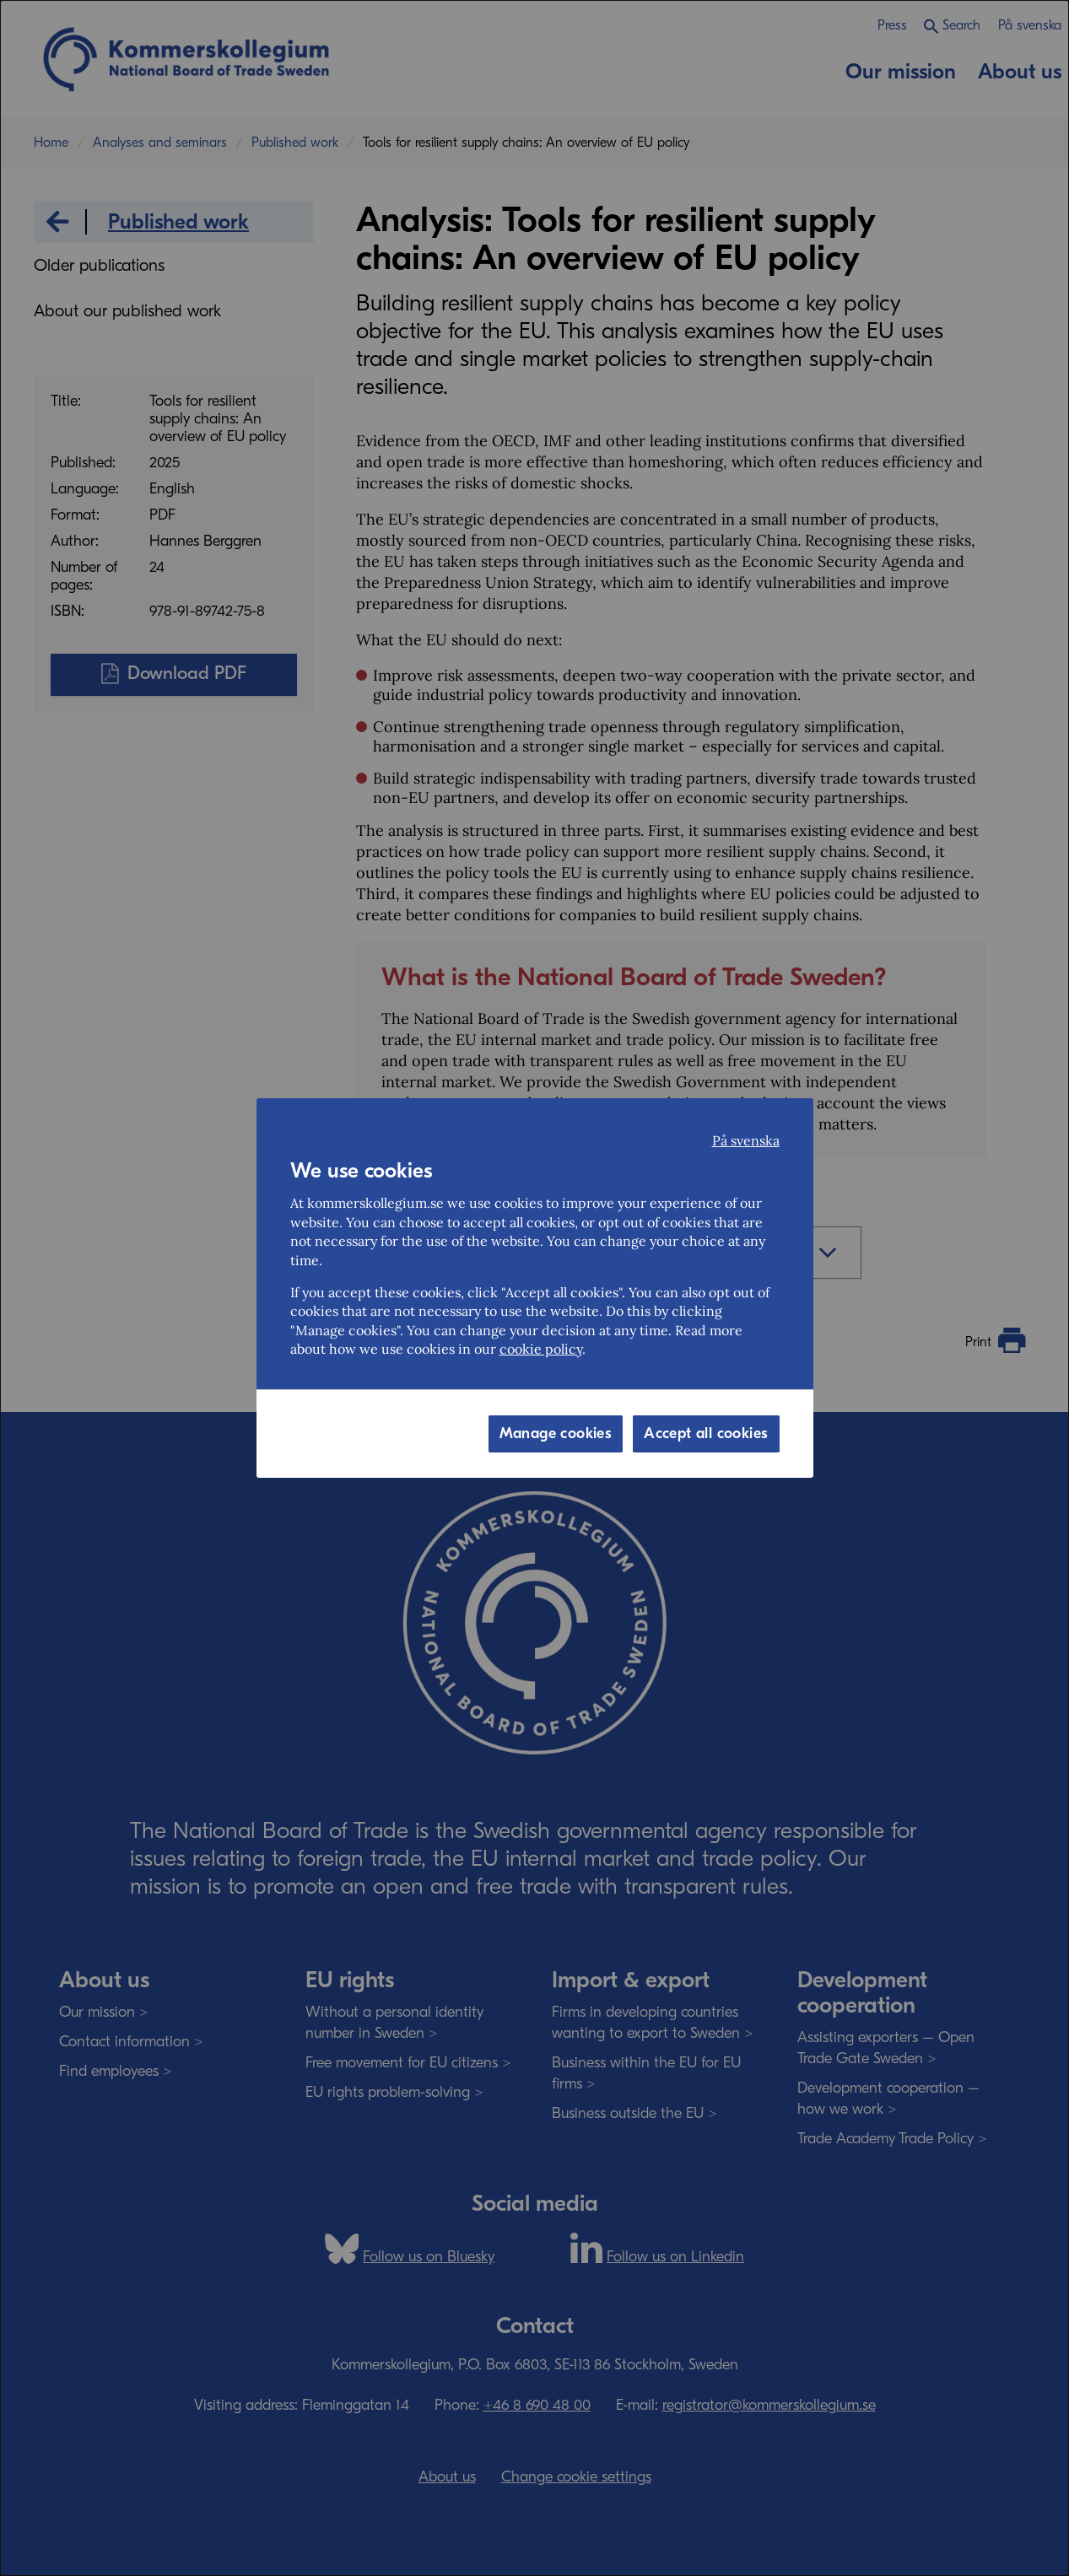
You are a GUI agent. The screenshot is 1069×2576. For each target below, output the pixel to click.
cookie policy (540, 1348)
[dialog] (534, 1288)
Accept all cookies (706, 1433)
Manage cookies (556, 1433)
